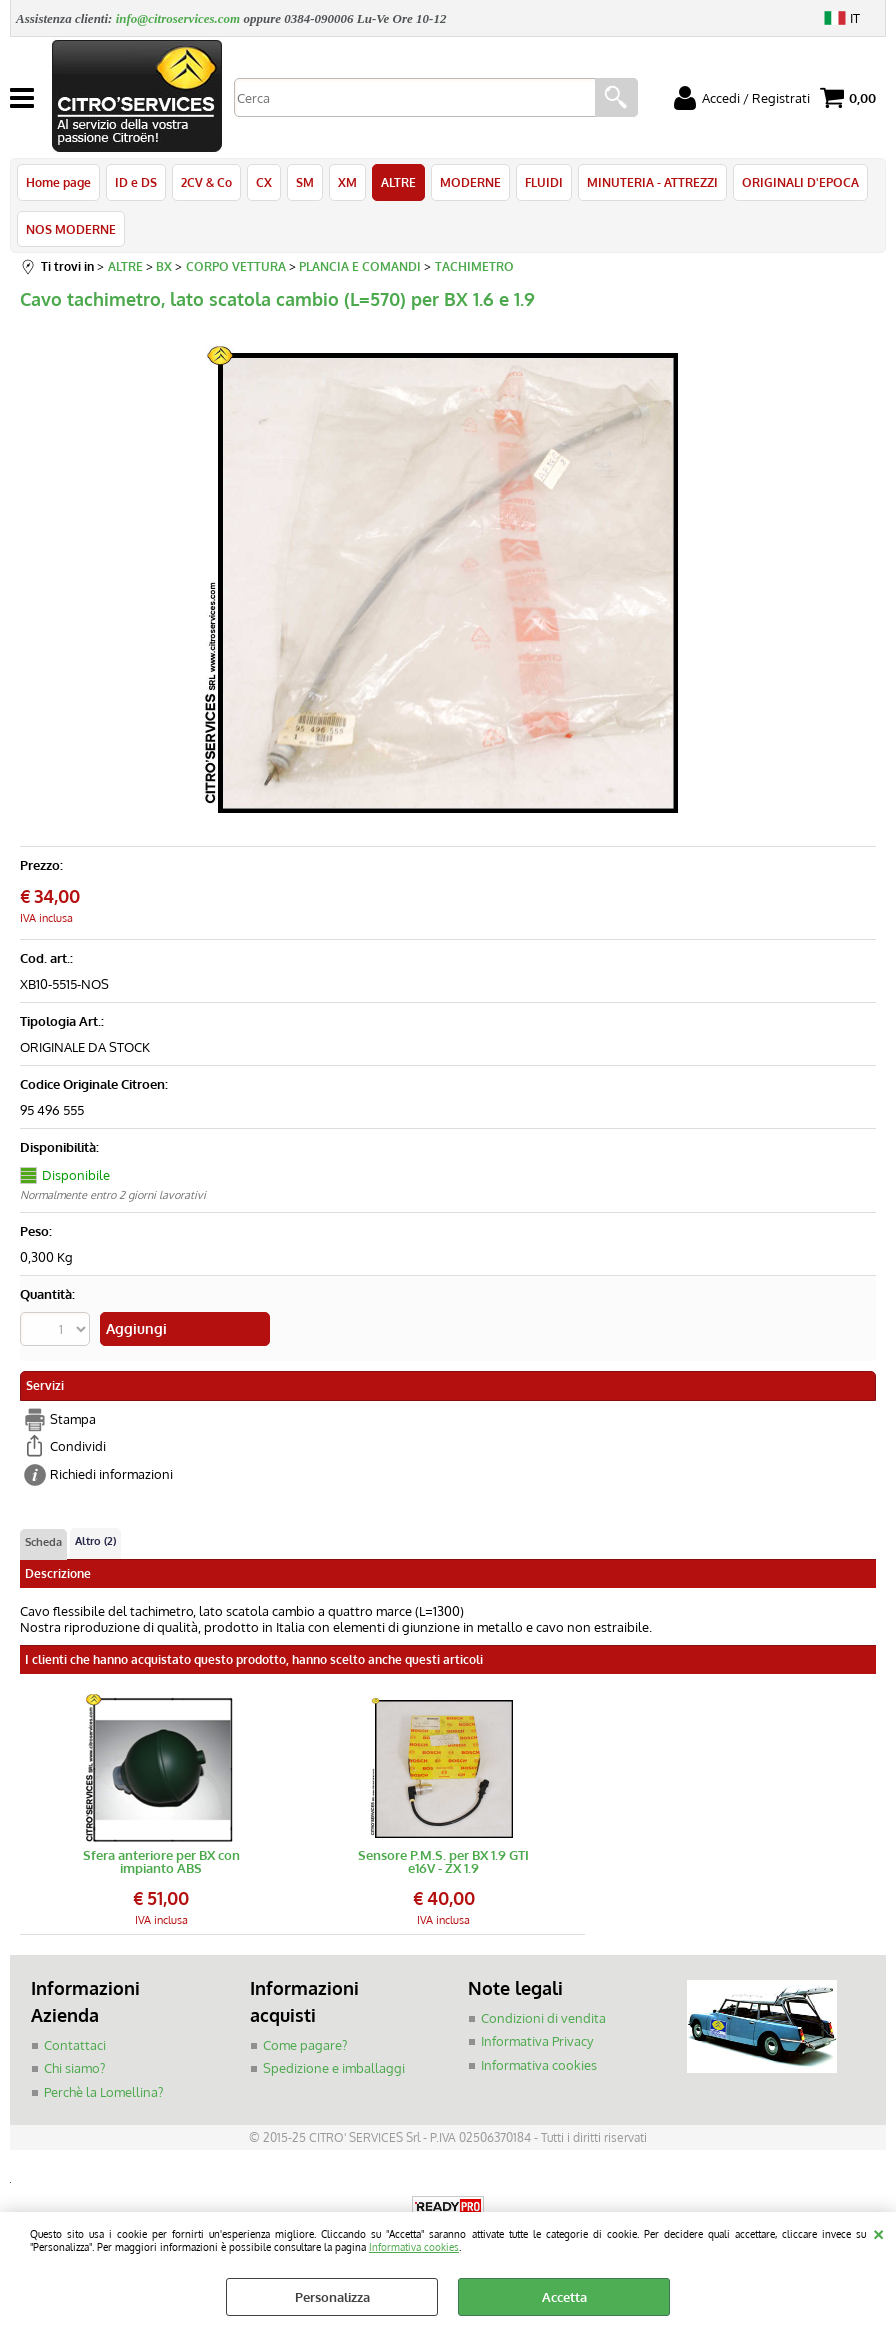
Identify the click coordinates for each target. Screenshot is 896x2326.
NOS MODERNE (71, 229)
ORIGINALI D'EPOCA (800, 182)
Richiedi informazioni (111, 1474)
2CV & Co (206, 182)
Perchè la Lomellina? (103, 2092)
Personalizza (332, 2297)
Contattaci (75, 2045)
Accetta (564, 2297)
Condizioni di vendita (543, 2018)
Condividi (78, 1446)
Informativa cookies (414, 2246)
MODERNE (470, 182)
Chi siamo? (74, 2068)
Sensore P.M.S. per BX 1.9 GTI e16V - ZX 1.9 (443, 1862)
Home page (58, 182)
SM (305, 182)
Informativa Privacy (537, 2041)
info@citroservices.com (178, 18)
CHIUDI (878, 2232)
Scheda (43, 1542)
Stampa (73, 1419)
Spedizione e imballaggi (334, 2068)
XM (347, 182)
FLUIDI (544, 182)
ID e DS (136, 182)
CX (264, 182)
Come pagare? (305, 2045)
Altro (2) (95, 1541)
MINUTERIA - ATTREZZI (652, 182)
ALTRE (398, 182)
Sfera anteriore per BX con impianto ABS (161, 1862)
